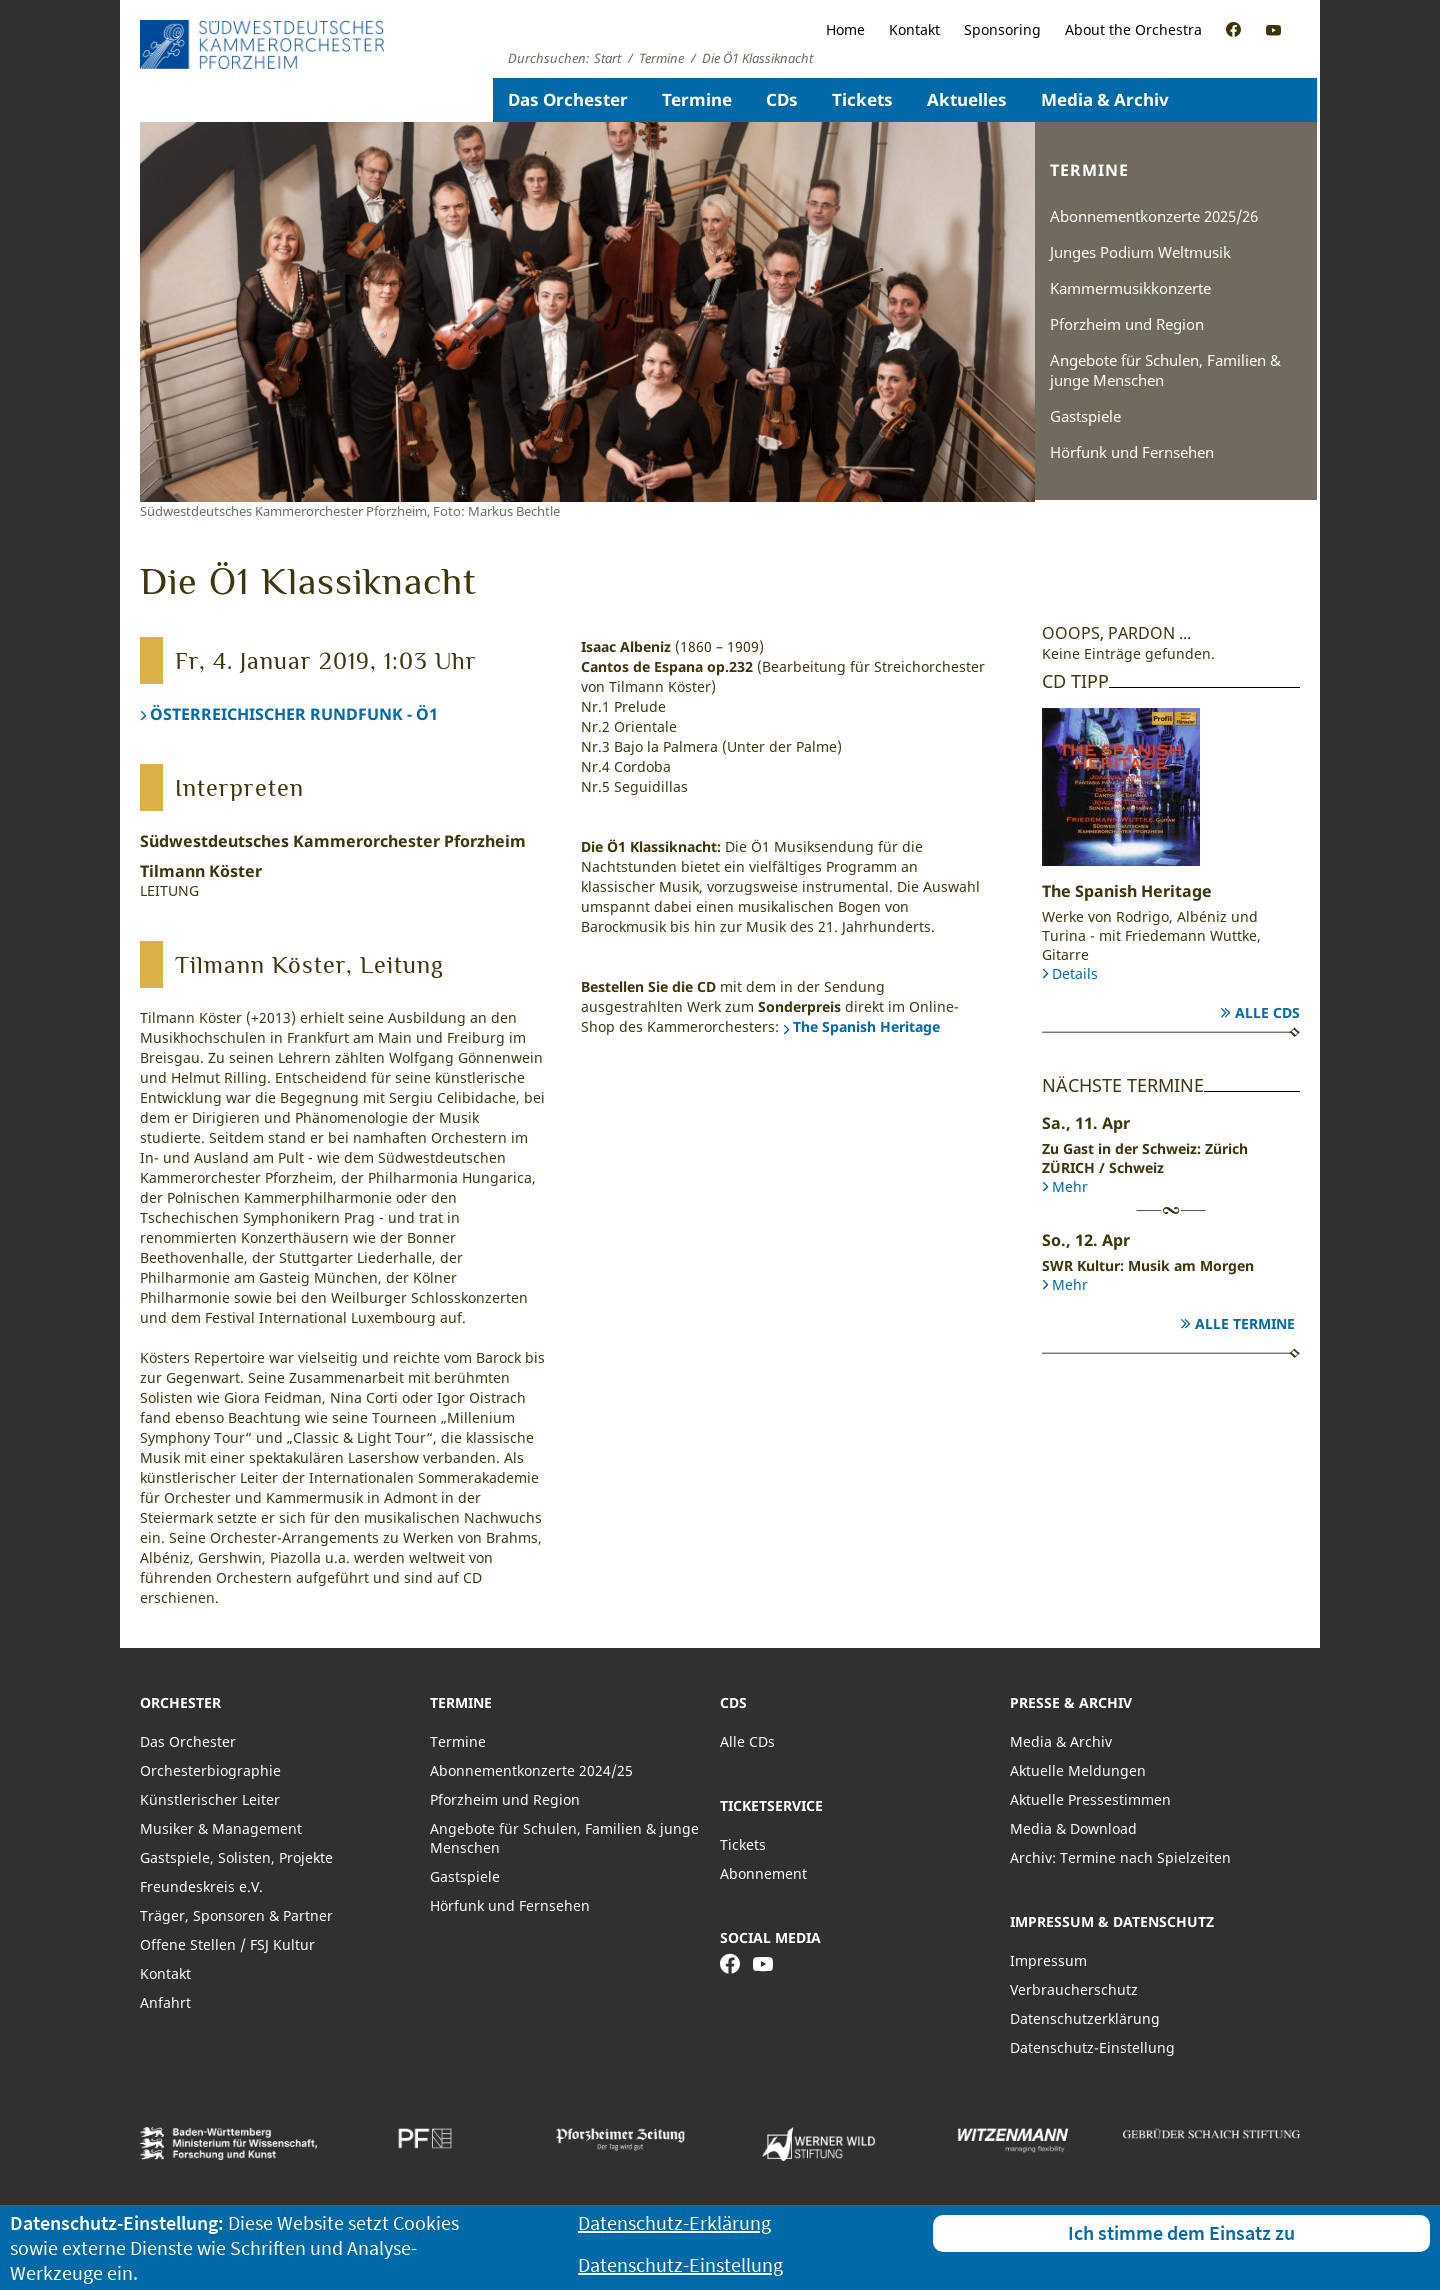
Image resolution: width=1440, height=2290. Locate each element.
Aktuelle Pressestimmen (1090, 1799)
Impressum (1048, 1960)
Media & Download (1073, 1828)
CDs (782, 99)
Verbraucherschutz (1074, 1989)
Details (1075, 973)
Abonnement (763, 1873)
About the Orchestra (1133, 29)
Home (845, 29)
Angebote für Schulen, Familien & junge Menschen (1165, 370)
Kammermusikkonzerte (1130, 288)
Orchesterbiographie (210, 1770)
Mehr (1070, 1186)
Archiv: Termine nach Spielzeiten (1120, 1857)
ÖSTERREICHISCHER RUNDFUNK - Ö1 (294, 714)
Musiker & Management (221, 1828)
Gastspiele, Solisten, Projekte (236, 1857)
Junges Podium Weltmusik (1140, 252)
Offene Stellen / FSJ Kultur (227, 1944)
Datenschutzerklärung (1085, 2018)
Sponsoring (1002, 29)
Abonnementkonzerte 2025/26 (1154, 216)
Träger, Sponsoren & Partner (236, 1915)
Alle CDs (1267, 1012)
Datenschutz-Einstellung (1092, 2047)
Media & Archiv (1105, 99)
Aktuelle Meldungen (1078, 1770)
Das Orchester (568, 99)
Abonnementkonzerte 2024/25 (531, 1770)
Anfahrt (165, 2002)
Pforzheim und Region (1127, 324)
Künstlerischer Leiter (210, 1799)
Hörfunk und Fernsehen (1132, 452)
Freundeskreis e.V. (201, 1886)
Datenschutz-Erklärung (674, 2222)
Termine (697, 99)
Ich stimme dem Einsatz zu (1181, 2232)
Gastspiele (1085, 416)
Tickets (862, 99)
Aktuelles (967, 99)
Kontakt (914, 29)
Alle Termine (1245, 1323)
